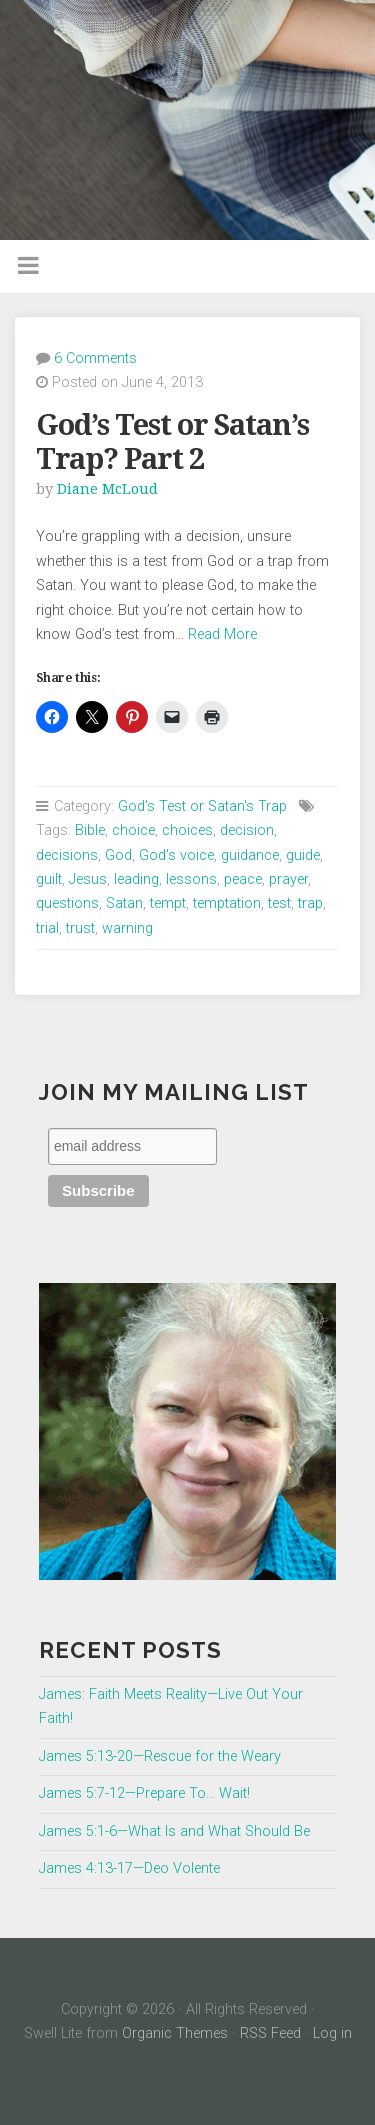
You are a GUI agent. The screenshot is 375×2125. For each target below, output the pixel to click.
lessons (191, 879)
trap (310, 903)
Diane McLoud (107, 489)
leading (136, 879)
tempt (168, 903)
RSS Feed (270, 2033)
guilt (49, 879)
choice (133, 830)
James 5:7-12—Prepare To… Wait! (144, 1793)
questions (67, 903)
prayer (288, 879)
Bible (90, 830)
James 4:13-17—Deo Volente (129, 1868)
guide (303, 855)
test (279, 903)
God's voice (176, 855)
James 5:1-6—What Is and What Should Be (174, 1831)
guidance (250, 855)
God (118, 855)
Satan (124, 903)
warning (127, 928)
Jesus (88, 879)
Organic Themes (175, 2033)
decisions (67, 855)
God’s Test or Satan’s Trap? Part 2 (172, 442)
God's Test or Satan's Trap (202, 806)
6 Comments (95, 358)
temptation (227, 903)
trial (47, 928)
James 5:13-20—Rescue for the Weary (160, 1756)
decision (247, 830)
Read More (222, 634)
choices (187, 830)
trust (80, 928)
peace (243, 879)
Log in (332, 2033)
